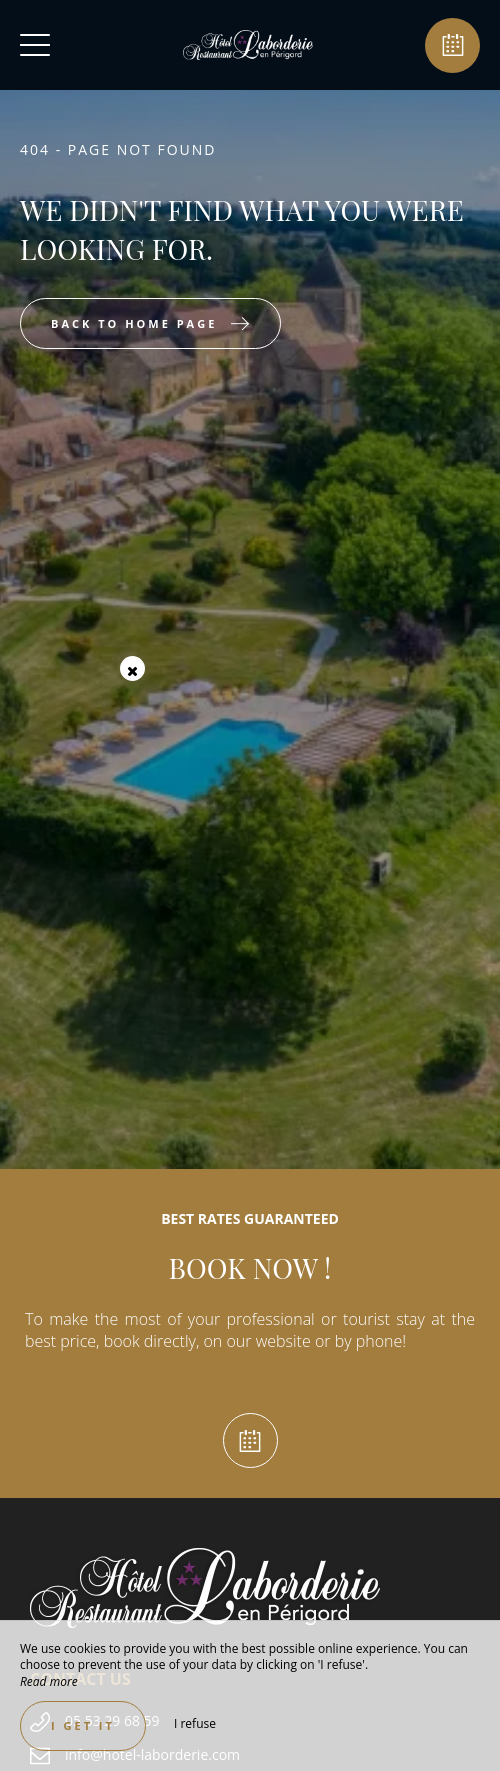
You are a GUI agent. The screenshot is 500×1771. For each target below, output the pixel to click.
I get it (83, 1725)
